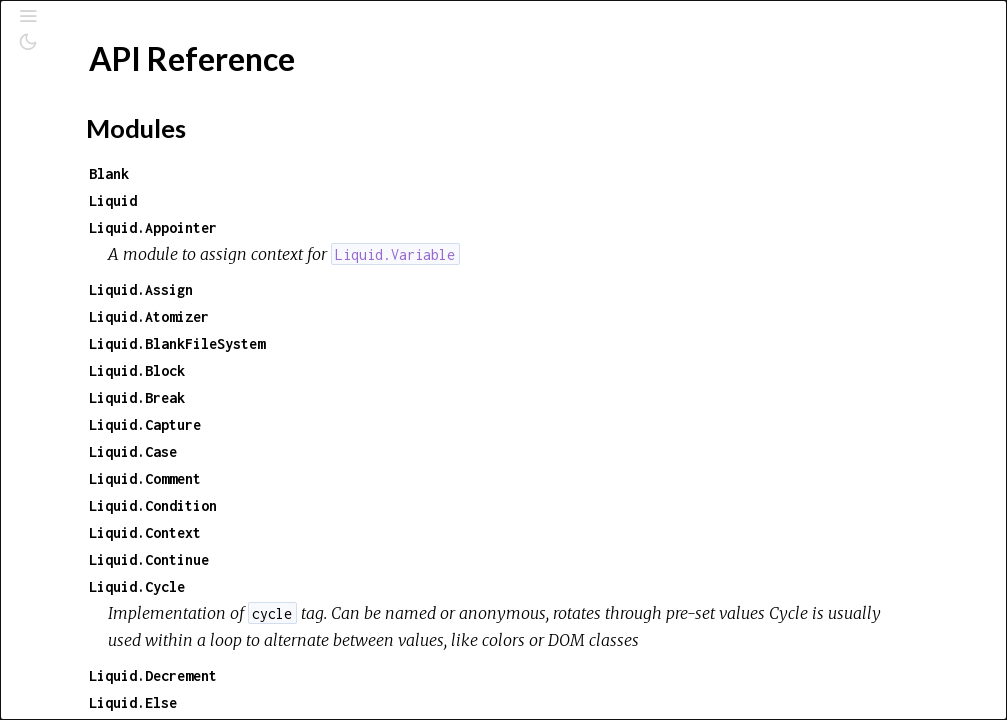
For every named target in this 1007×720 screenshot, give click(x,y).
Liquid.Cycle (408, 586)
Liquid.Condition (424, 505)
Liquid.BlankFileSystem (448, 343)
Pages (71, 153)
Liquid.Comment (416, 478)
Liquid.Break (408, 397)
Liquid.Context (416, 532)
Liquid (384, 200)
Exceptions (92, 207)
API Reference (113, 264)
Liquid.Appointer (424, 227)
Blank (380, 173)
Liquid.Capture (416, 424)
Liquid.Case (404, 451)
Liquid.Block (408, 370)
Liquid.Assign (412, 289)
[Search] (138, 102)
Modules (83, 180)
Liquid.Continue (420, 559)
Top (87, 297)
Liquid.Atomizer (420, 316)
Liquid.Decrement (424, 702)
